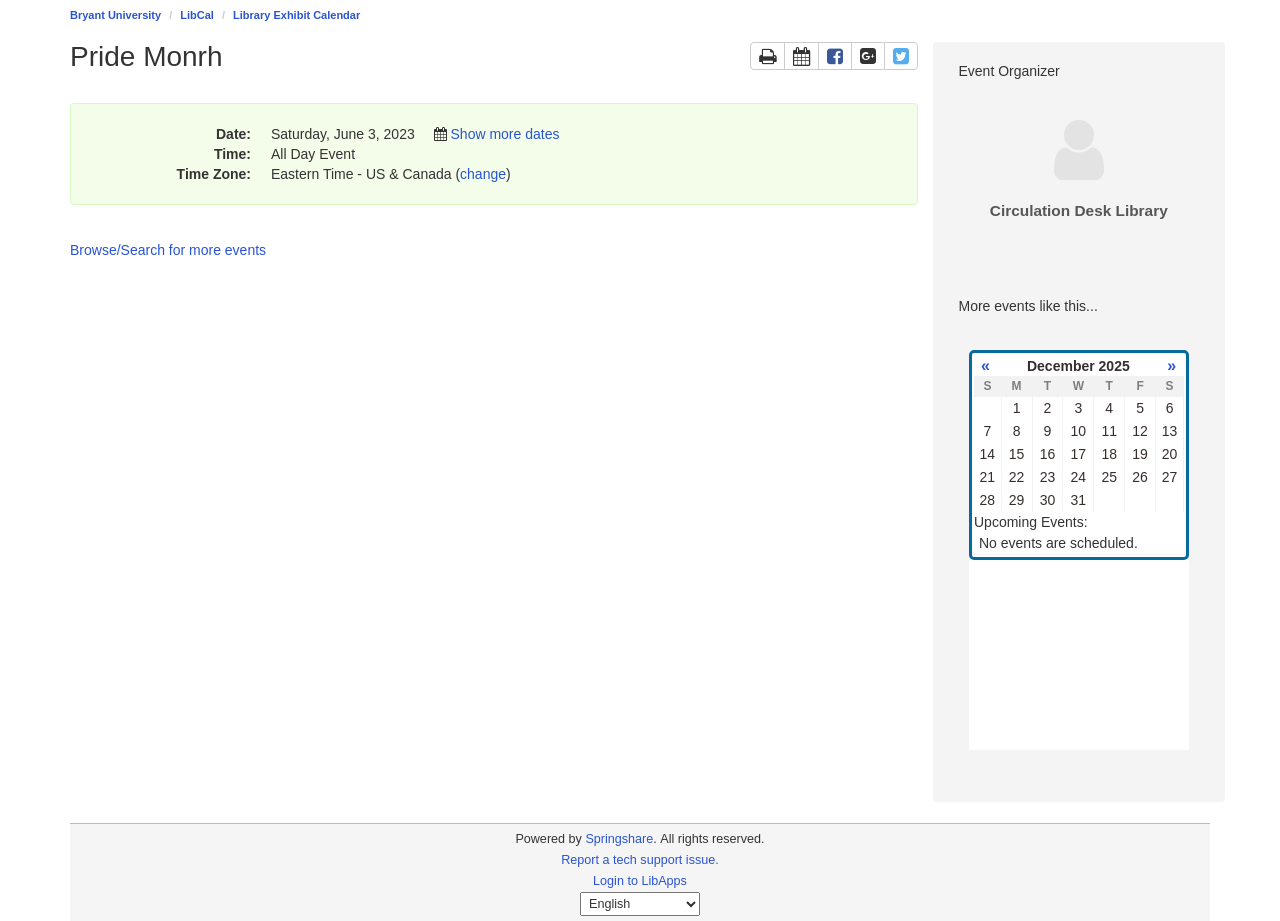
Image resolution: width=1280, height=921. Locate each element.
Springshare (619, 839)
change (483, 174)
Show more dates (505, 134)
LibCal (197, 15)
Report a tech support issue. (640, 860)
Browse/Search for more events (168, 250)
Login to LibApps (640, 881)
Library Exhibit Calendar (296, 15)
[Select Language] (640, 904)
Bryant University (115, 15)
